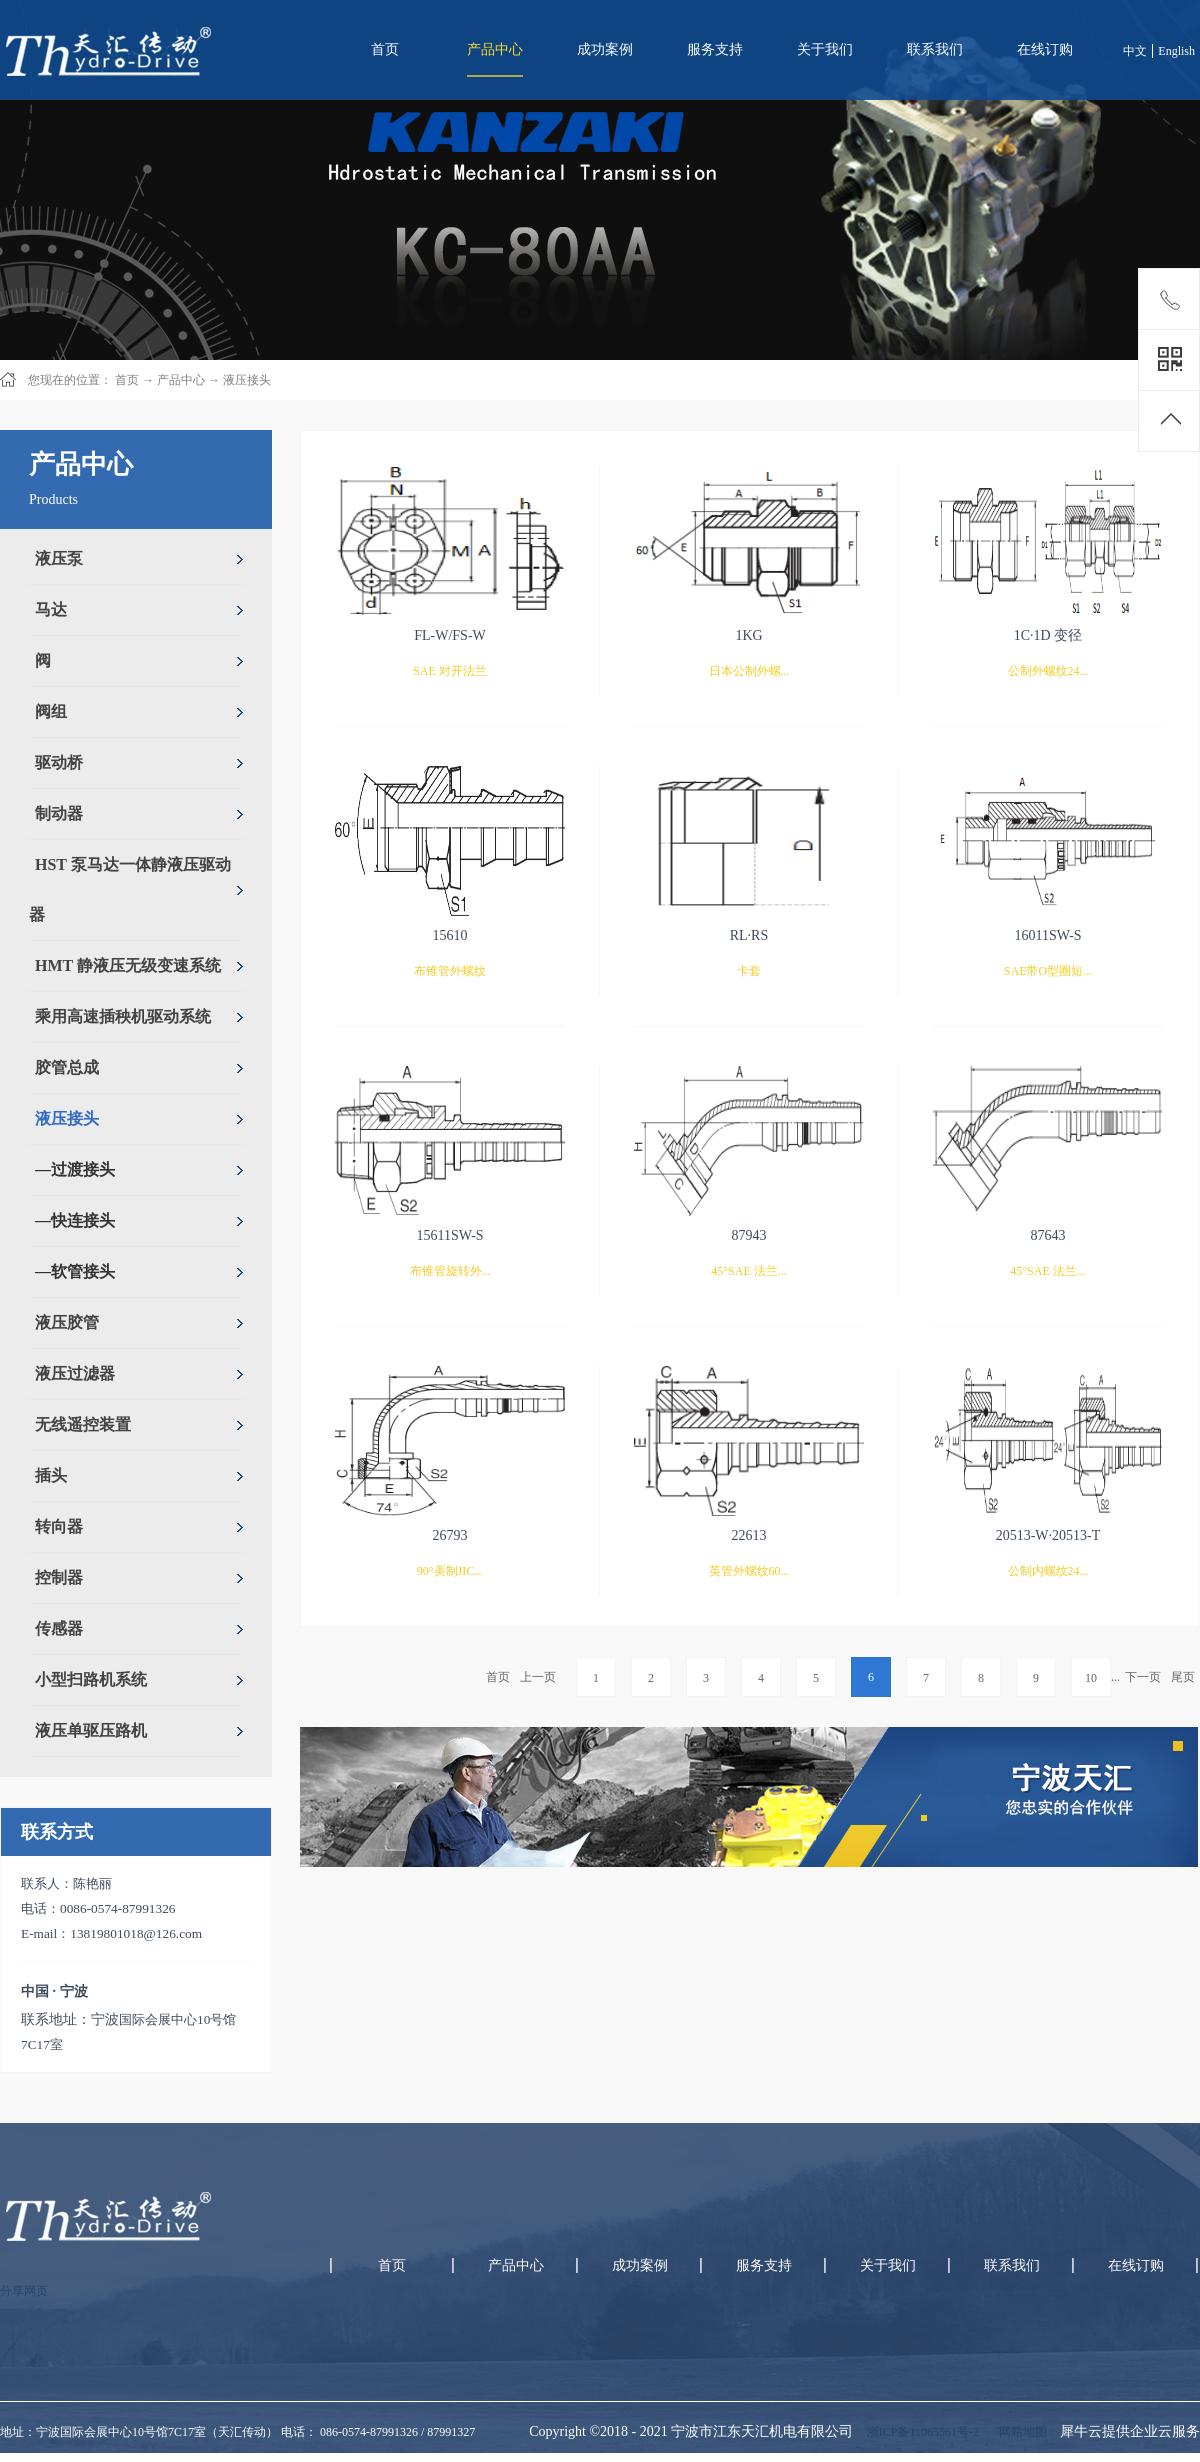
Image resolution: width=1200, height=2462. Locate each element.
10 (1091, 1678)
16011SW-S (1047, 935)
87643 (1048, 1235)
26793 (450, 1535)
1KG (748, 635)
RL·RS (749, 935)
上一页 (538, 1677)
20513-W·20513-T (1048, 1535)
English (1176, 51)
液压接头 (247, 380)
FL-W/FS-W (450, 635)
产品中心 (181, 380)
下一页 (1143, 1677)
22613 (749, 1535)
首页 (385, 49)
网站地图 (1020, 2432)
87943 (749, 1235)
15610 (450, 935)
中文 (1135, 51)
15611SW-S (449, 1235)
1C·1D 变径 (1048, 635)
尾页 (1183, 1677)
